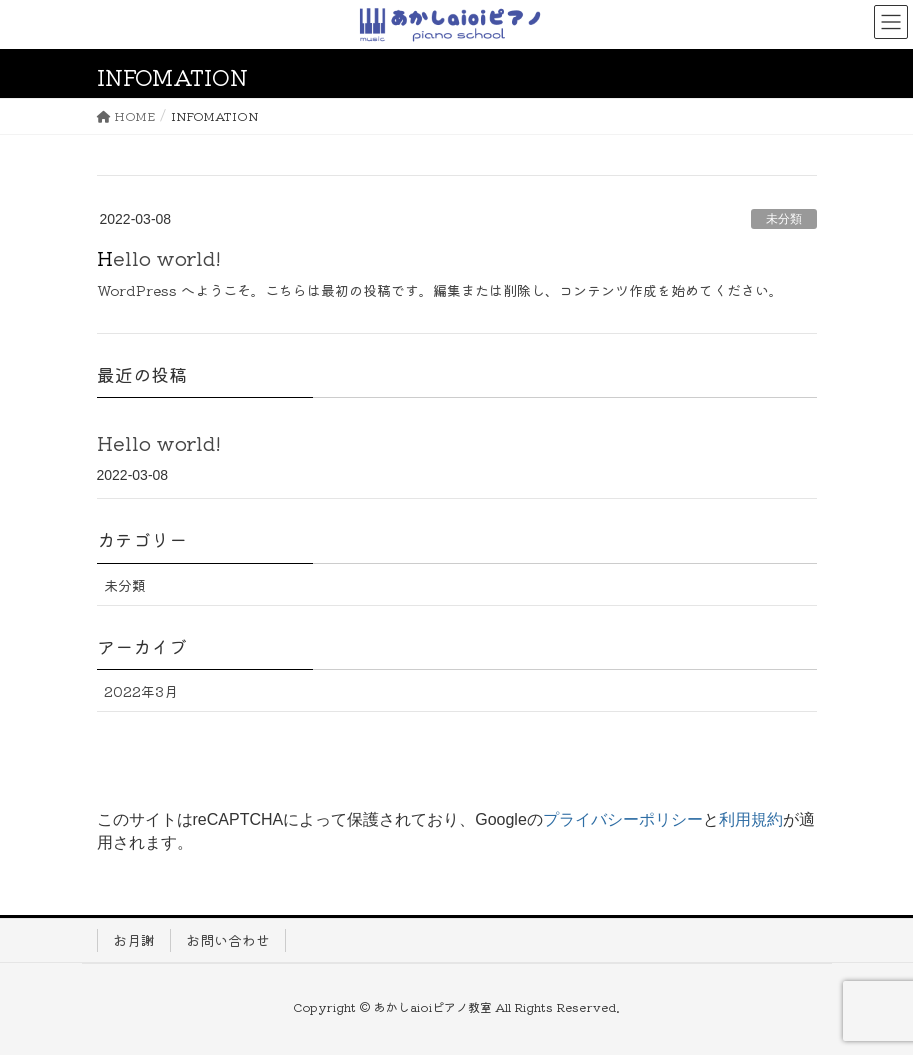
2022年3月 (141, 691)
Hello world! (159, 257)
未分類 (784, 219)
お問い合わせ (228, 940)
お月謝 (134, 940)
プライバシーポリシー (623, 819)
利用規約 (751, 819)
